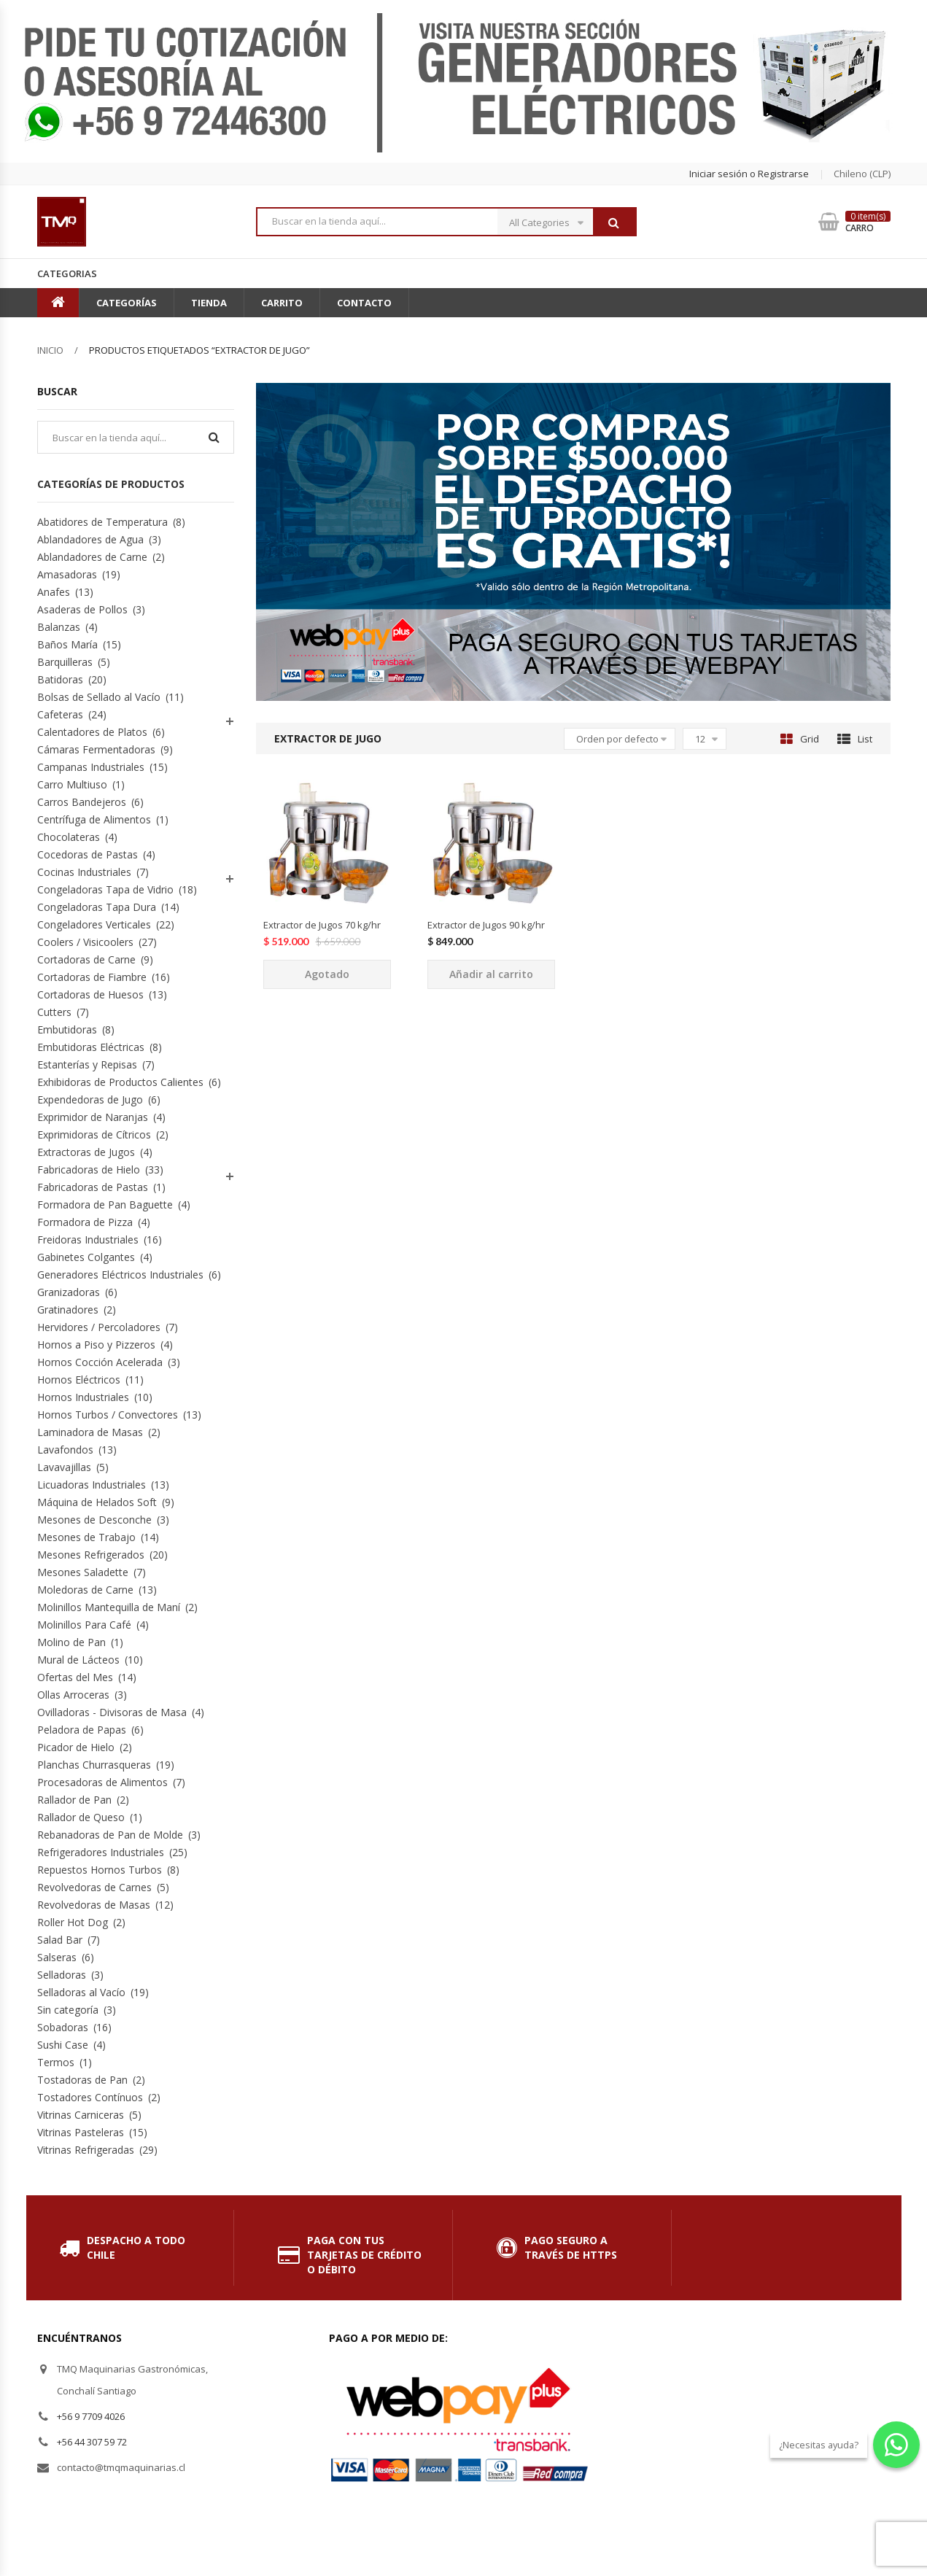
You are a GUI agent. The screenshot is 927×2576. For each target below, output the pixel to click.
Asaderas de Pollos (82, 609)
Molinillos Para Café (84, 1625)
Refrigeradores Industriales (100, 1852)
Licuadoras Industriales (91, 1484)
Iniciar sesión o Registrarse (749, 173)
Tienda (209, 302)
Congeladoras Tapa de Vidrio (105, 889)
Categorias (67, 273)
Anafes (53, 592)
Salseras (57, 1957)
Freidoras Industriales (88, 1239)
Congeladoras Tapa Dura (96, 907)
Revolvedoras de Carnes (94, 1887)
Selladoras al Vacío (81, 1992)
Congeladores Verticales (94, 924)
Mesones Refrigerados (90, 1554)
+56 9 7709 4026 (91, 2416)
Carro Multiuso (72, 784)
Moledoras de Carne (85, 1590)
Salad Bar (59, 1940)
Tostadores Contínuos (90, 2097)
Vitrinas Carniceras (80, 2115)
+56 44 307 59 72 (92, 2441)
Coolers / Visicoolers (85, 942)
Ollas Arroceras (73, 1695)
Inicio (50, 350)
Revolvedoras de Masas (93, 1905)
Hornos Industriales (83, 1397)
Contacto (364, 302)
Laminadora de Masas (90, 1432)
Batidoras (60, 679)
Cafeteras (60, 714)
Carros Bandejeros (81, 802)
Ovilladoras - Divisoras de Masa (112, 1712)
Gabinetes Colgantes (86, 1257)
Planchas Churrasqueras (94, 1765)
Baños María (67, 644)
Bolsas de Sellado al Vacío (98, 697)
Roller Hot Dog (72, 1922)
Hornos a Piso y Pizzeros (96, 1344)
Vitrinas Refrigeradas (85, 2150)
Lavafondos (65, 1449)
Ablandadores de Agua (90, 539)
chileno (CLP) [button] (862, 173)
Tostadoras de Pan (82, 2080)
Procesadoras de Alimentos (102, 1782)
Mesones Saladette (82, 1572)
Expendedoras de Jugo (90, 1099)
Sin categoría (67, 2010)
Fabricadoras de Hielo (88, 1169)
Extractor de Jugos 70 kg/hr (322, 924)
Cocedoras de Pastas (87, 854)
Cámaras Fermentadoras (96, 749)
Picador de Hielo (76, 1747)
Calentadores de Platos (92, 732)
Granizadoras (68, 1292)
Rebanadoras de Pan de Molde (110, 1835)
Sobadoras (62, 2027)
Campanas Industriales (90, 767)
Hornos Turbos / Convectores (107, 1414)
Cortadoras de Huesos (90, 994)
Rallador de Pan (74, 1800)
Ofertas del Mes (75, 1677)
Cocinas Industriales (84, 872)
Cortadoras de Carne (86, 959)
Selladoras (61, 1975)
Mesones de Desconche (94, 1519)
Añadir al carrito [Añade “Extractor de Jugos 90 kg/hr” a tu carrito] (491, 974)
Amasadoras (67, 574)
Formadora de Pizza (85, 1222)
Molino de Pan (71, 1642)
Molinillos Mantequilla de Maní (108, 1607)
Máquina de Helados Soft (97, 1502)
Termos (55, 2062)
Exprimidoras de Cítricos (94, 1134)
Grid (799, 738)
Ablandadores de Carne (92, 557)
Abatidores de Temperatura (102, 522)
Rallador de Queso (81, 1817)
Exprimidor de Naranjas (92, 1117)
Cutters (54, 1012)
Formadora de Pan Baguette (105, 1204)
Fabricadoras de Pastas (92, 1187)
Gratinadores (67, 1309)
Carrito (282, 302)
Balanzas (58, 627)
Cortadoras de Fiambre (92, 977)
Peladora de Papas (81, 1730)
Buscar (614, 222)
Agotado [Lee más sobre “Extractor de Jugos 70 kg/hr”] (327, 974)
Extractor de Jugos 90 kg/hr (486, 924)
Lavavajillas (64, 1467)
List (854, 738)
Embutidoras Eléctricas (90, 1047)
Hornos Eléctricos (78, 1379)
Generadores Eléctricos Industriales (120, 1274)
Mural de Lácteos (78, 1660)
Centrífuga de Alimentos (94, 819)
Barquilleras (65, 662)
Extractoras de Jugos (86, 1152)
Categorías (126, 302)
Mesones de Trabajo (86, 1537)
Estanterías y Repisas (87, 1064)
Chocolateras (68, 837)
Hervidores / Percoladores (98, 1327)
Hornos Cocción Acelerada (100, 1362)
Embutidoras (67, 1029)
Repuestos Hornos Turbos (99, 1870)
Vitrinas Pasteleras (80, 2132)
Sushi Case (62, 2045)
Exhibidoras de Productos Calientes (120, 1082)
